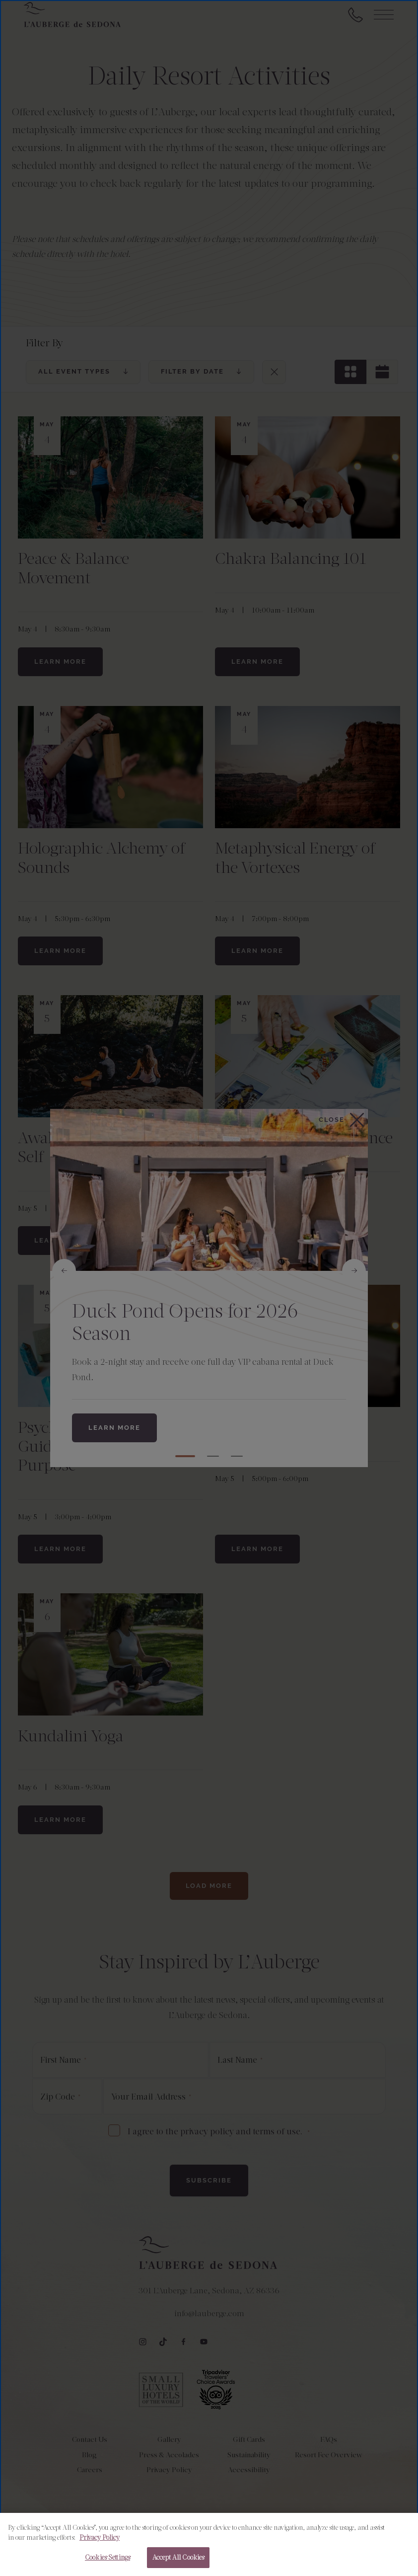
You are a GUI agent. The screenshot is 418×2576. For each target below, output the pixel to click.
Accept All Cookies (178, 2557)
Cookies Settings (107, 2557)
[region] (209, 2544)
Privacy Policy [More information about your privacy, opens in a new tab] (99, 2537)
